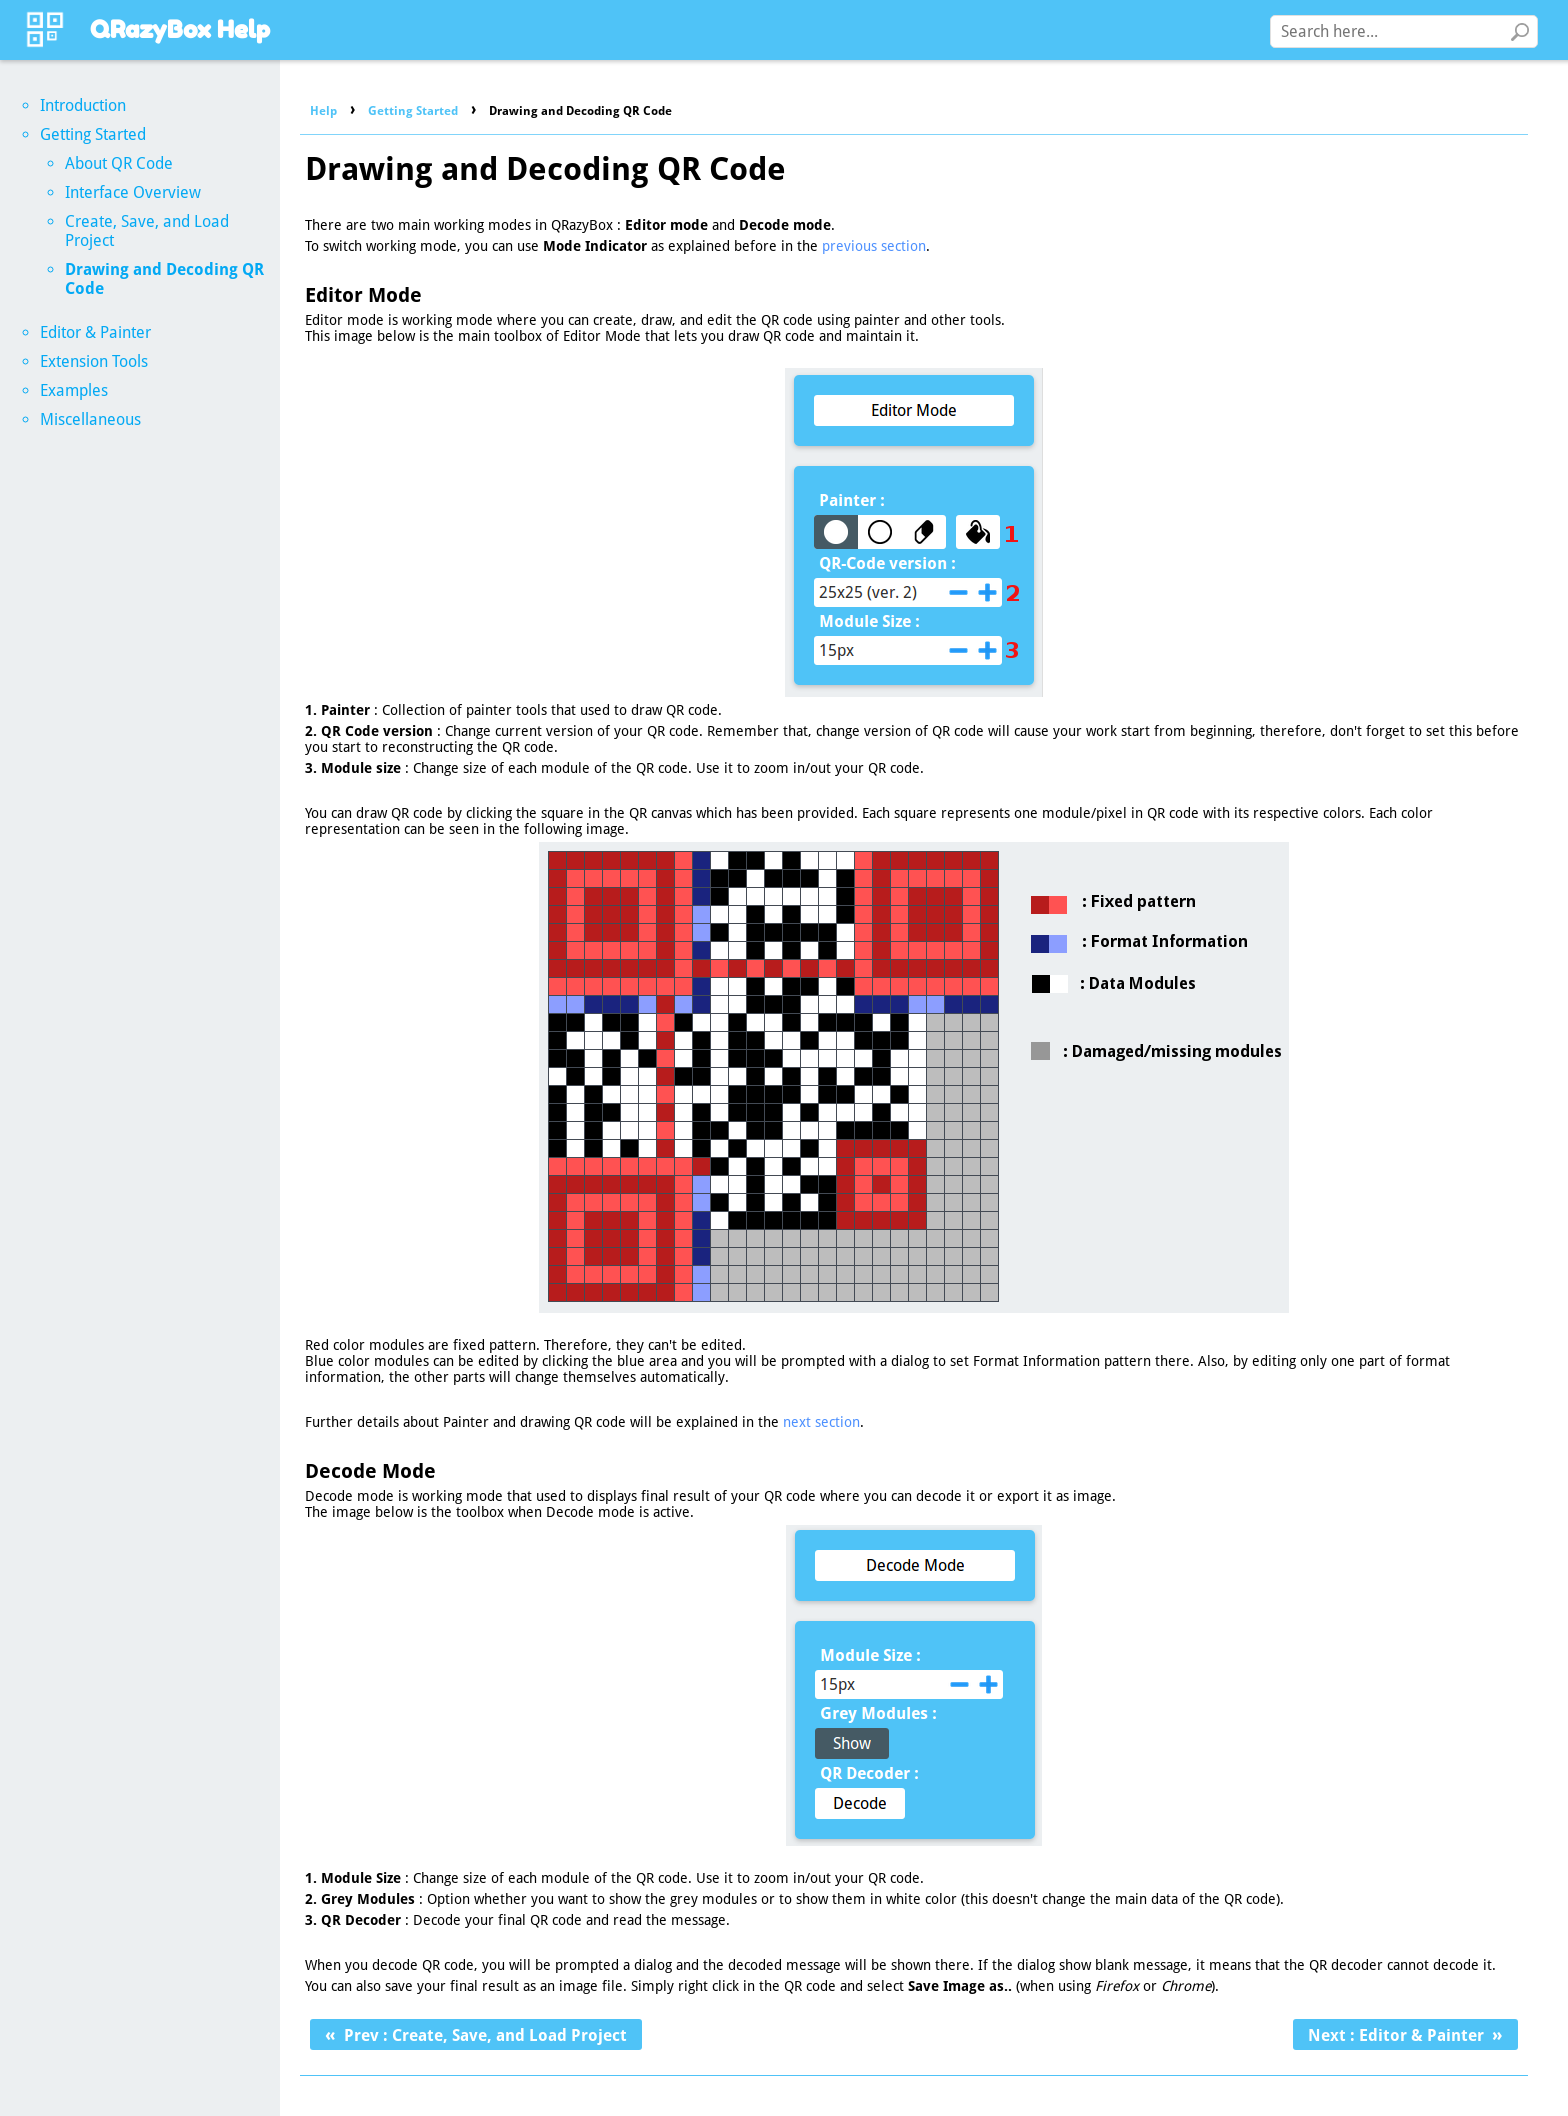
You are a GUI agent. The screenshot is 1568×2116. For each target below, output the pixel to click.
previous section (874, 246)
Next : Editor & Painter (1396, 2035)
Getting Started (413, 111)
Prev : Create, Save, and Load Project (485, 2035)
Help (323, 111)
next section (821, 1422)
